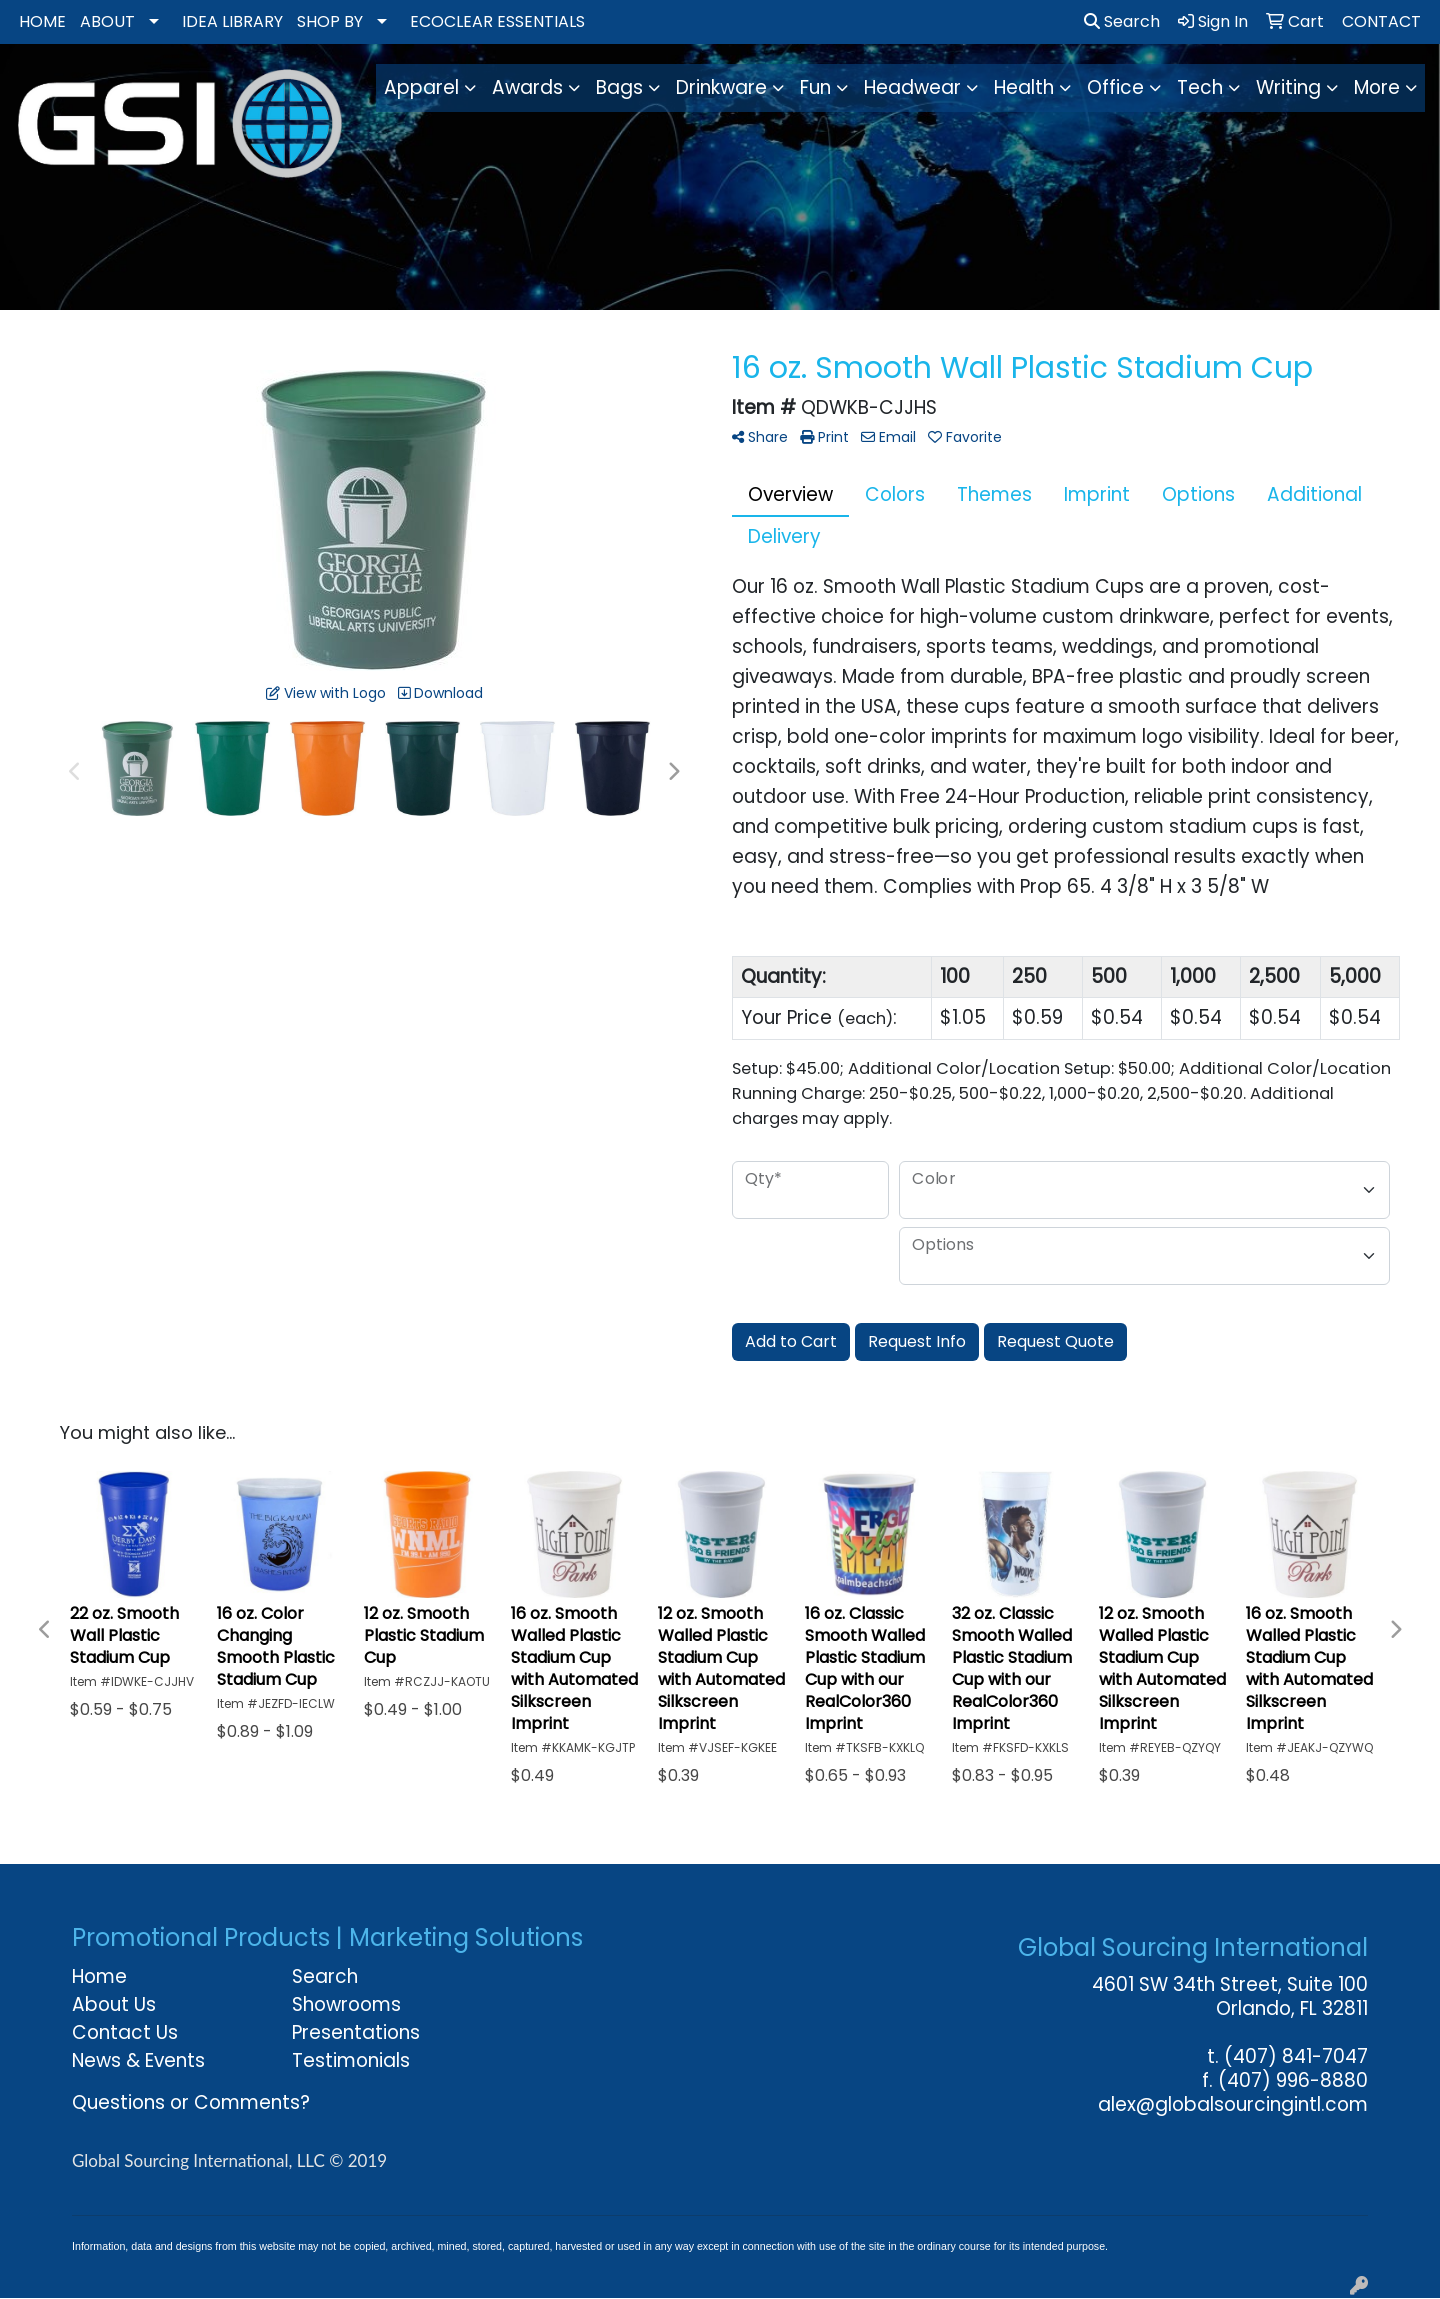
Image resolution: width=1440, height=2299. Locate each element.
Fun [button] (815, 87)
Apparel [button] (421, 87)
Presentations (356, 2032)
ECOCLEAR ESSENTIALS (497, 21)
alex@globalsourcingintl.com (1233, 2104)
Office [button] (1115, 87)
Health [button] (1024, 87)
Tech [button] (1200, 87)
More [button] (1377, 87)
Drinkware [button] (721, 87)
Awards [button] (527, 87)
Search (1122, 21)
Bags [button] (619, 87)
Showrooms (346, 2004)
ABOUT (107, 21)
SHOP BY (330, 21)
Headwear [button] (912, 87)
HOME (42, 21)
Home (99, 1976)
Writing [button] (1288, 87)
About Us (114, 2004)
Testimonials (351, 2060)
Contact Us (125, 2032)
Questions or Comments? (191, 2102)
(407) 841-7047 (1296, 2056)
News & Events (138, 2060)
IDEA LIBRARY (232, 21)
